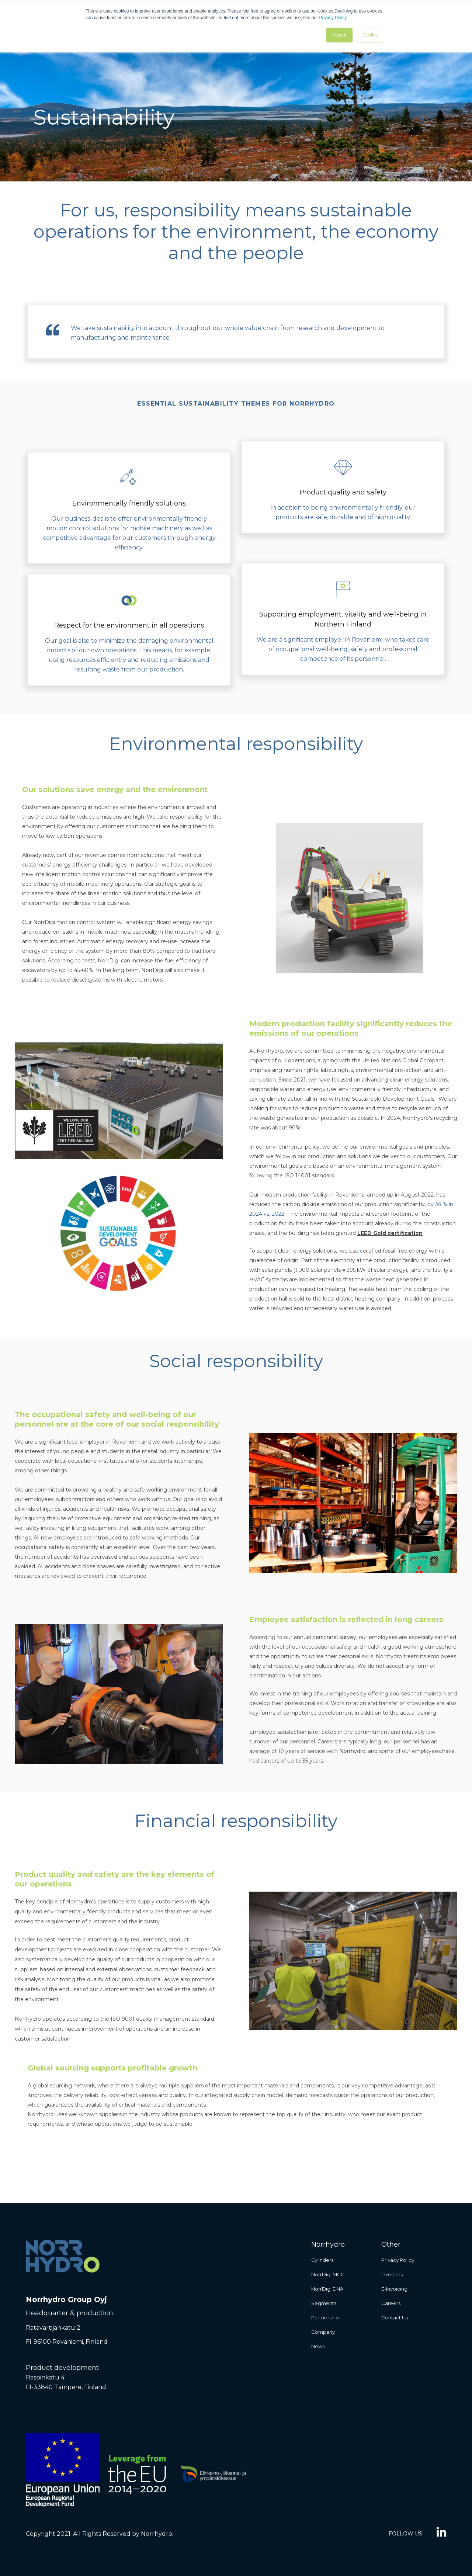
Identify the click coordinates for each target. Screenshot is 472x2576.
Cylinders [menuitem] (322, 2260)
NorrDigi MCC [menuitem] (327, 2274)
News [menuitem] (317, 2346)
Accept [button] (339, 35)
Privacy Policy (333, 17)
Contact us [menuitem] (394, 2317)
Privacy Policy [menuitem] (397, 2260)
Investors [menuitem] (392, 2274)
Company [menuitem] (323, 2332)
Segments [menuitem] (323, 2303)
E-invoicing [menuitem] (394, 2289)
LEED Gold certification (390, 1233)
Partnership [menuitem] (325, 2317)
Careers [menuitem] (390, 2303)
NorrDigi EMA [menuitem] (327, 2289)
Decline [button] (370, 35)
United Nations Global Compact (403, 1060)
